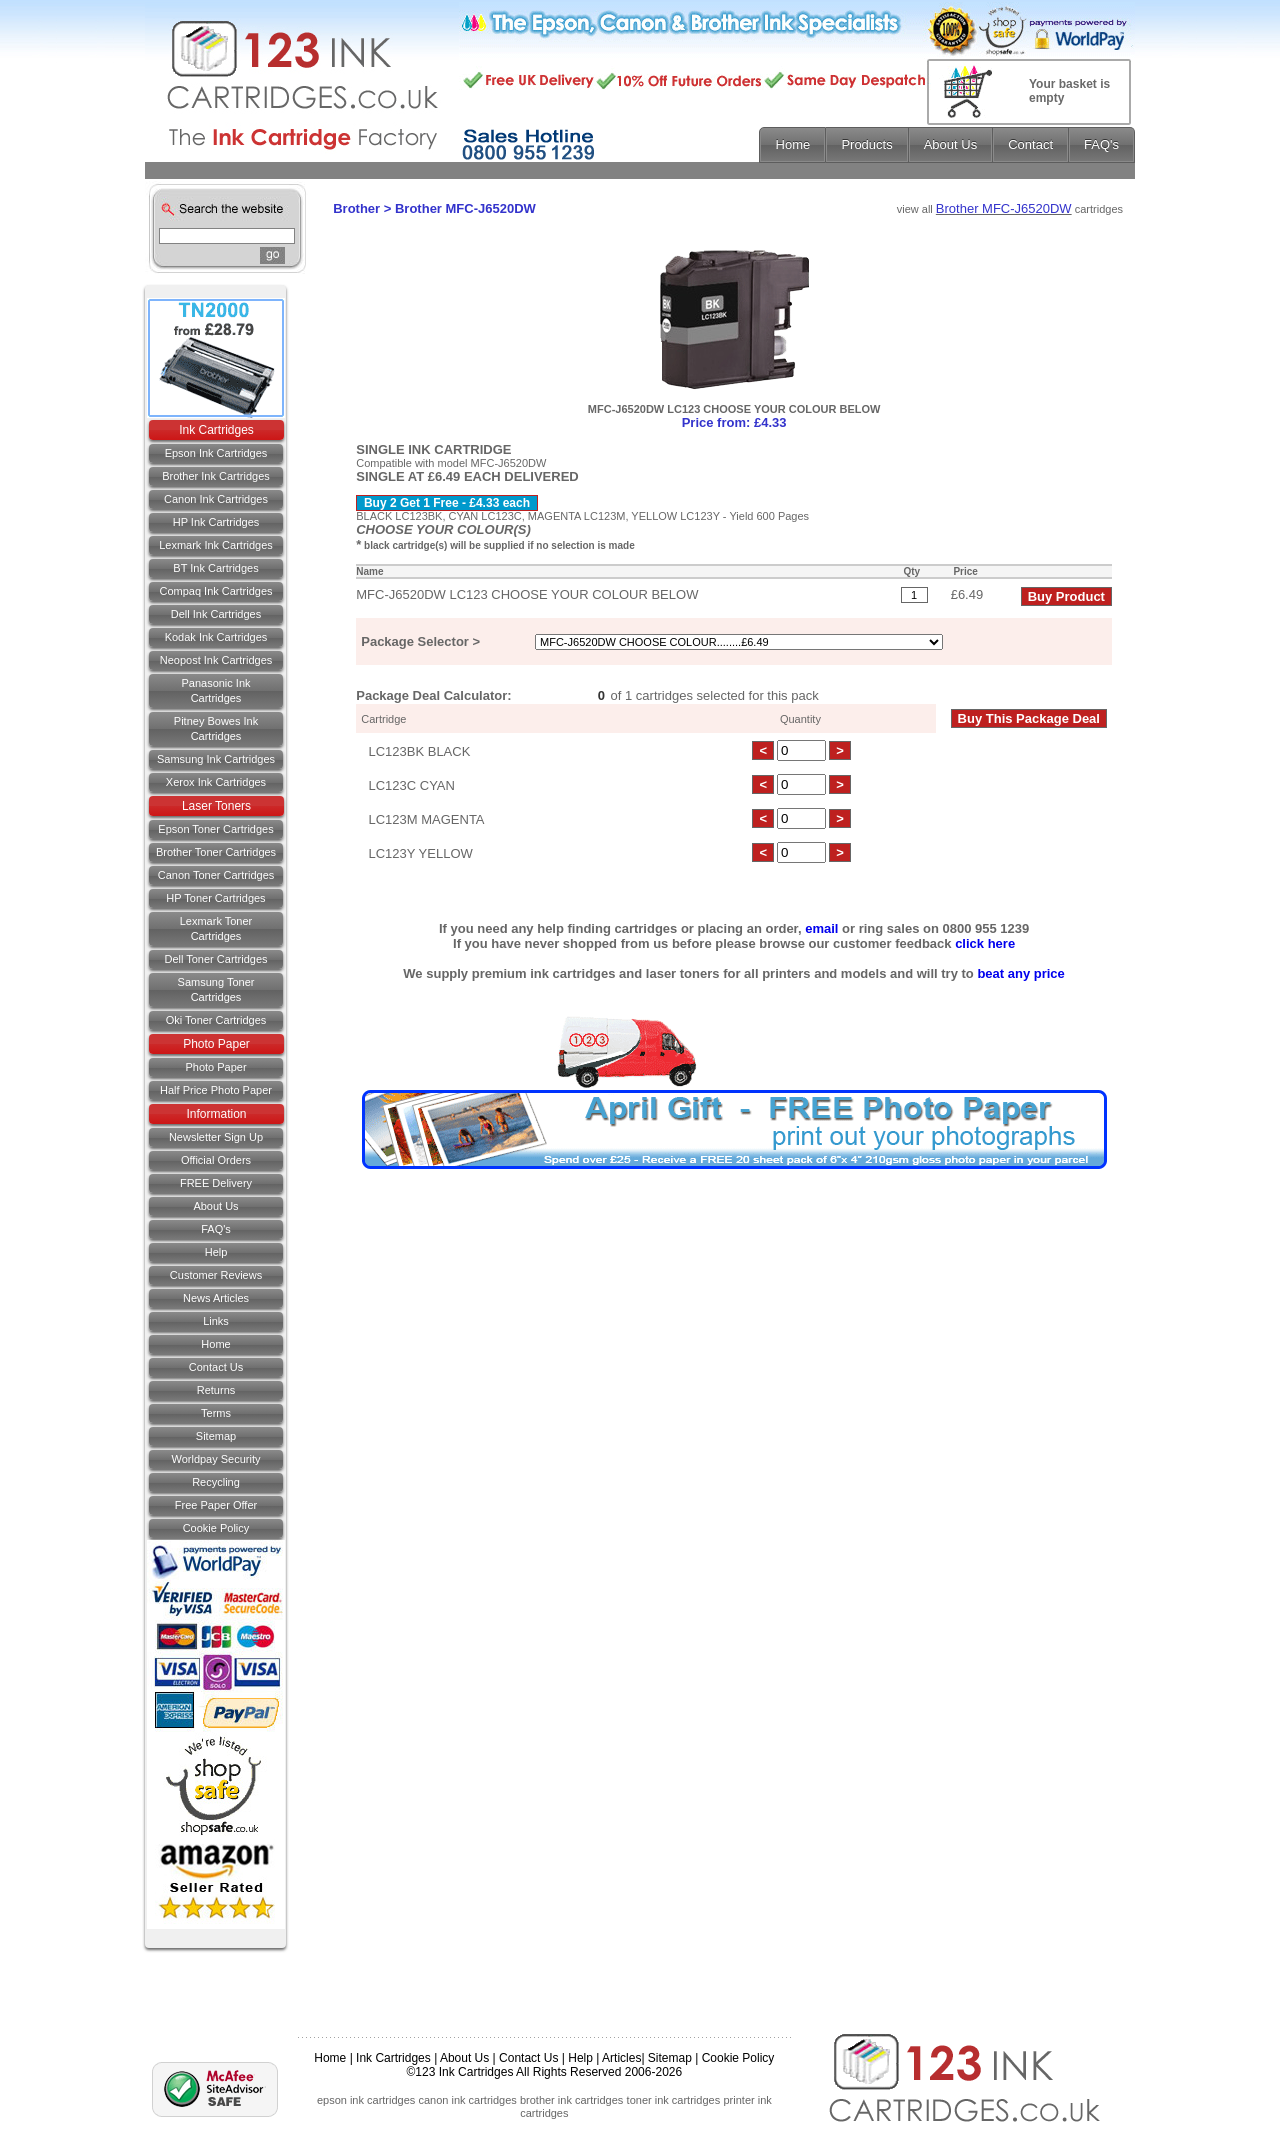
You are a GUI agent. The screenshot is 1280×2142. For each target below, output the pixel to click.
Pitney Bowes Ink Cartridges (216, 728)
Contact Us (528, 2058)
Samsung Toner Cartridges (216, 989)
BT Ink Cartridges (215, 568)
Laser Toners (216, 806)
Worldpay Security (215, 1459)
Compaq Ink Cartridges (215, 591)
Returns (216, 1390)
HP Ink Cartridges (216, 522)
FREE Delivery (216, 1183)
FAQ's (216, 1229)
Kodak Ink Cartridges (216, 637)
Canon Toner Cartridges (216, 875)
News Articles (216, 1298)
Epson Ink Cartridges (216, 453)
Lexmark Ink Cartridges (216, 545)
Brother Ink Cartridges (216, 476)
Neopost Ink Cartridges (216, 660)
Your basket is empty (1069, 91)
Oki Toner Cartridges (216, 1020)
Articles (621, 2058)
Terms (216, 1413)
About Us (215, 1206)
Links (216, 1321)
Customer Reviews (216, 1275)
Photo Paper (216, 1044)
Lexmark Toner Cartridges (216, 928)
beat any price (1020, 973)
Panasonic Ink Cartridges (215, 690)
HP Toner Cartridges (215, 898)
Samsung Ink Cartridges (216, 759)
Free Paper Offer (216, 1505)
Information (216, 1114)
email (821, 928)
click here (985, 943)
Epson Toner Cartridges (215, 829)
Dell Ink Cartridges (216, 614)
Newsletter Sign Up (216, 1137)
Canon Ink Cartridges (216, 499)
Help (216, 1252)
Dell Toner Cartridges (215, 959)
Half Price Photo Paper (216, 1090)
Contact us (216, 1367)
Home (215, 1344)
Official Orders (216, 1160)
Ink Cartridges (216, 430)
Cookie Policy (216, 1528)
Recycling (216, 1482)
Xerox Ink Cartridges (216, 782)
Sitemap (216, 1436)
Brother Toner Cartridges (216, 852)
